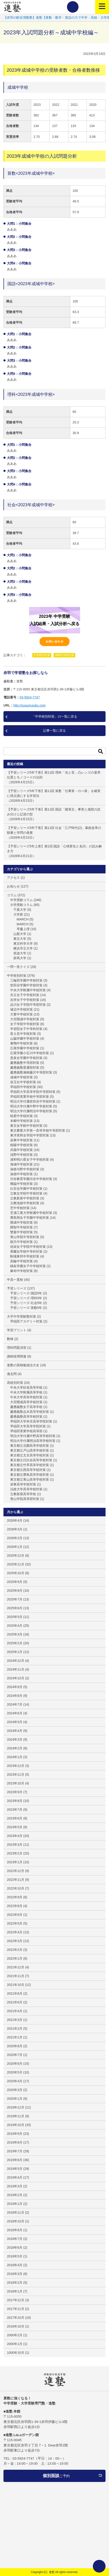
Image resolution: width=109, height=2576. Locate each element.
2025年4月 (14, 1625)
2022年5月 (14, 1923)
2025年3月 (14, 1634)
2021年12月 (15, 1967)
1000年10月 (15, 2352)
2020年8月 (14, 2046)
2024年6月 (14, 1713)
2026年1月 (14, 1547)
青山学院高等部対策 (24, 1499)
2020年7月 (14, 2055)
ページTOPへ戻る (99, 2566)
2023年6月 (14, 1818)
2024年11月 (15, 1669)
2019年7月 (14, 2151)
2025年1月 (14, 1652)
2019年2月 (14, 2195)
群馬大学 (19, 958)
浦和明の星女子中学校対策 (29, 1159)
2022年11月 (15, 1879)
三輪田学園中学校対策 (26, 980)
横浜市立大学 (23, 948)
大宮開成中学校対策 (24, 1019)
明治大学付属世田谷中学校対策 (32, 1101)
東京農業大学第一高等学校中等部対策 (37, 1130)
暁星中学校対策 (21, 1116)
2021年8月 (14, 1993)
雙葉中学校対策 (21, 1232)
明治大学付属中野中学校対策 (31, 1106)
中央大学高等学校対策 (26, 1397)
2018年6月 (14, 2247)
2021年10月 (15, 1985)
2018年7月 (14, 2239)
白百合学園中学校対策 (26, 1188)
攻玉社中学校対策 (23, 1082)
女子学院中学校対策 (24, 1024)
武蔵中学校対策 (21, 1150)
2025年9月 (14, 1582)
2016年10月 (15, 2326)
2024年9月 (14, 1687)
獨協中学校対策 (21, 1184)
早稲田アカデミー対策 (26, 1321)
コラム (12, 895)
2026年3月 (14, 1529)
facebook (62, 2493)
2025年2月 (14, 1643)
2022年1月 (14, 1958)
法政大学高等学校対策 (26, 1489)
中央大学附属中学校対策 (28, 990)
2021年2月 (14, 2028)
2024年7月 (14, 1704)
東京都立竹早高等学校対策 (29, 1465)
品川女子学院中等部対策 (28, 1004)
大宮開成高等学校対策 (26, 1402)
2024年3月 (14, 1739)
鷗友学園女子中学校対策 (28, 1266)
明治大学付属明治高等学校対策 (32, 1441)
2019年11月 (15, 2116)
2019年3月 (14, 2186)
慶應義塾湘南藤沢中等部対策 (31, 1072)
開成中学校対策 (21, 1222)
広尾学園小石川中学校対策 (29, 1053)
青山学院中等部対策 (24, 1237)
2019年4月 (14, 2177)
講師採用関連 (16, 1356)
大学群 (18, 914)
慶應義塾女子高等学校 (26, 1407)
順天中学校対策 (21, 1242)
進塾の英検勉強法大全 (23, 1365)
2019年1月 (14, 2204)
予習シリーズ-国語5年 (26, 1293)
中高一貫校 (15, 1279)
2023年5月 (14, 1827)
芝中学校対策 (20, 1208)
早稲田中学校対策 (23, 1087)
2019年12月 (15, 2107)
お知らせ (13, 886)
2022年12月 (15, 1871)
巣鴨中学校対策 (21, 1043)
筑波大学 (19, 953)
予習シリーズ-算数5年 (26, 1308)
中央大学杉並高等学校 (26, 1387)
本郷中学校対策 (21, 1121)
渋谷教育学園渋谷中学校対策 (31, 1179)
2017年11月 (15, 2309)
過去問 (12, 1374)
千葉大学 (19, 909)
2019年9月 (14, 2133)
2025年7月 (14, 1599)
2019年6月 (14, 2160)
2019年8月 (14, 2142)
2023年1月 (14, 1862)
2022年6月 (14, 1914)
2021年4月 (14, 2011)
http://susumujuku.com (29, 705)
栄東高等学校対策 (23, 1484)
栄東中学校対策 (21, 1140)
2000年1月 (14, 2344)
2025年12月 (15, 1555)
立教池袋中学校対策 (24, 1203)
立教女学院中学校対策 (26, 1193)
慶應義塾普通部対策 (24, 1067)
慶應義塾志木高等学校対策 (29, 1412)
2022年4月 (14, 1932)
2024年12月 (15, 1660)
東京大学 (19, 938)
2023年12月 (15, 1766)
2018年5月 (14, 2256)
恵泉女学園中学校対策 (26, 1058)
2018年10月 (15, 2221)
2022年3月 (14, 1941)
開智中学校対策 (21, 1227)
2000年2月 (14, 2335)
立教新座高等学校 (23, 1494)
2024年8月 (14, 1696)
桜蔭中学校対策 (21, 1145)
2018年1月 (14, 2291)
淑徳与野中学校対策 (24, 1169)
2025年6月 (14, 1608)
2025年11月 (15, 1564)
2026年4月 (14, 1520)
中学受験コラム (21, 900)
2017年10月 (15, 2317)
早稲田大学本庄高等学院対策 (31, 1421)
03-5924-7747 (30, 697)
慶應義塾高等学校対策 (26, 1416)
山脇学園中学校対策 (24, 1038)
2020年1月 (14, 2098)
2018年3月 (14, 2274)
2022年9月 (14, 1897)
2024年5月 (14, 1722)
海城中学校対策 (21, 1164)
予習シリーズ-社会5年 (26, 1303)
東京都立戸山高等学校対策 (29, 1450)
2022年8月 (14, 1906)
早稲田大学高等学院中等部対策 (32, 1092)
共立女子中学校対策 (24, 995)
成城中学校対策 (64, 655)
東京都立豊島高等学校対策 (29, 1474)
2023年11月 (15, 1774)
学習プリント (16, 1330)
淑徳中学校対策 (21, 1174)
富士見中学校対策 (23, 1033)
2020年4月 (14, 2081)
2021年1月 (14, 2037)
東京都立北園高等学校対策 (29, 1445)
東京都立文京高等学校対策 (29, 1455)
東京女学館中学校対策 (26, 1125)
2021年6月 (14, 2002)
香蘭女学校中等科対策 (26, 1251)
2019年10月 (15, 2125)
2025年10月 (15, 1573)
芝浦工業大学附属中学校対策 (31, 1213)
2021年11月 (15, 1976)
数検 (10, 1339)
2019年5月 (14, 2169)
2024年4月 (14, 1731)
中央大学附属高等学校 (26, 1392)
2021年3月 (14, 2020)
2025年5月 (14, 1617)
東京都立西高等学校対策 (28, 1470)
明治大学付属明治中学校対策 (31, 1111)
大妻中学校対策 (21, 1014)
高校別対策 (15, 1382)
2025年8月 (14, 1590)
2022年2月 (14, 1950)
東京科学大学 (23, 943)
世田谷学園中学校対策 (26, 985)
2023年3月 (14, 1844)
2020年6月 (14, 2063)
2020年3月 (14, 2090)
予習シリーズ (16, 1288)
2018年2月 (14, 2282)
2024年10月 (15, 1678)
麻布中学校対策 (21, 1271)
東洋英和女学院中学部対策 (29, 1135)
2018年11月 (15, 2212)
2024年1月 (14, 1757)
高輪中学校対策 (21, 1261)
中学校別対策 (41, 655)
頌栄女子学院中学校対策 (28, 1246)
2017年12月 (15, 2300)
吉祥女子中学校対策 (24, 1000)
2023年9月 (14, 1792)
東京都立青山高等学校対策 (29, 1479)
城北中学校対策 (21, 1009)
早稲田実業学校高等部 (26, 1431)
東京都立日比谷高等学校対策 (31, 1460)
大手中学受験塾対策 (21, 1316)
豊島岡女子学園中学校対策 (29, 1217)
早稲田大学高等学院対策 (28, 1426)
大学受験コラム (21, 905)
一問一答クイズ (18, 967)
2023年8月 (14, 1801)
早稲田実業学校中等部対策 (29, 1096)
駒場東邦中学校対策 (24, 1256)
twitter (47, 2493)
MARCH (22, 919)
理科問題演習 (16, 1347)
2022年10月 (15, 1888)
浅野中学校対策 (21, 1154)
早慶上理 (23, 929)
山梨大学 (19, 934)
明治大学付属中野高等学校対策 (32, 1436)
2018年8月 (14, 2230)
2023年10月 (15, 1783)
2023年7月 (14, 1809)
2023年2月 (14, 1853)
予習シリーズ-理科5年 (26, 1298)
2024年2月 (14, 1748)
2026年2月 (14, 1538)
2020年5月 (14, 2072)
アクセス (13, 877)
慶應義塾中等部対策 (24, 1063)
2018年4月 (14, 2265)
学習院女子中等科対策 (26, 1029)
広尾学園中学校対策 (24, 1048)
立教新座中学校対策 (24, 1198)
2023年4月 (14, 1836)
